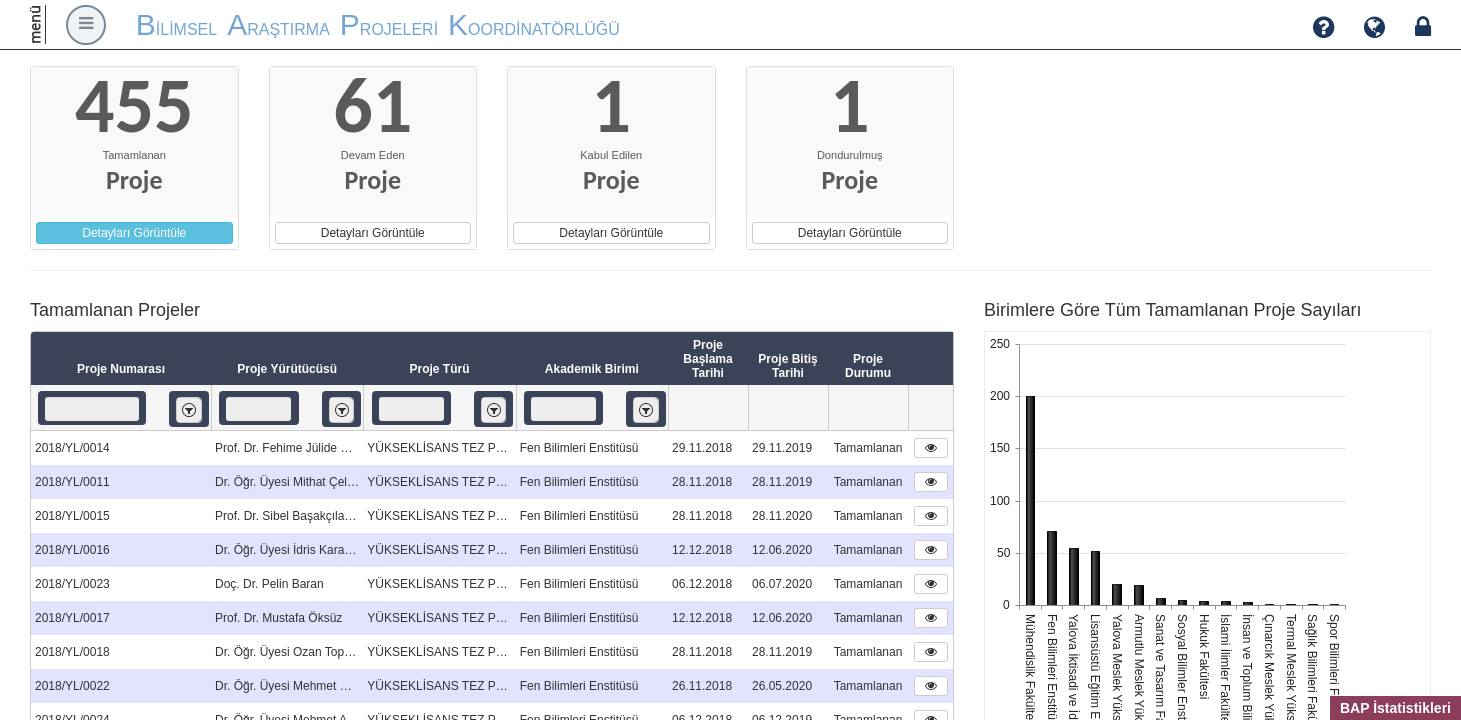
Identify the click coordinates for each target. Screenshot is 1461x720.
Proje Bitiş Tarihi (787, 366)
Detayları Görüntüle (134, 233)
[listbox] (189, 409)
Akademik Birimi (592, 369)
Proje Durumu (868, 366)
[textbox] (92, 409)
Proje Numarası (121, 369)
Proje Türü (439, 369)
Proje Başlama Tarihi (707, 359)
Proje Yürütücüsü (287, 369)
